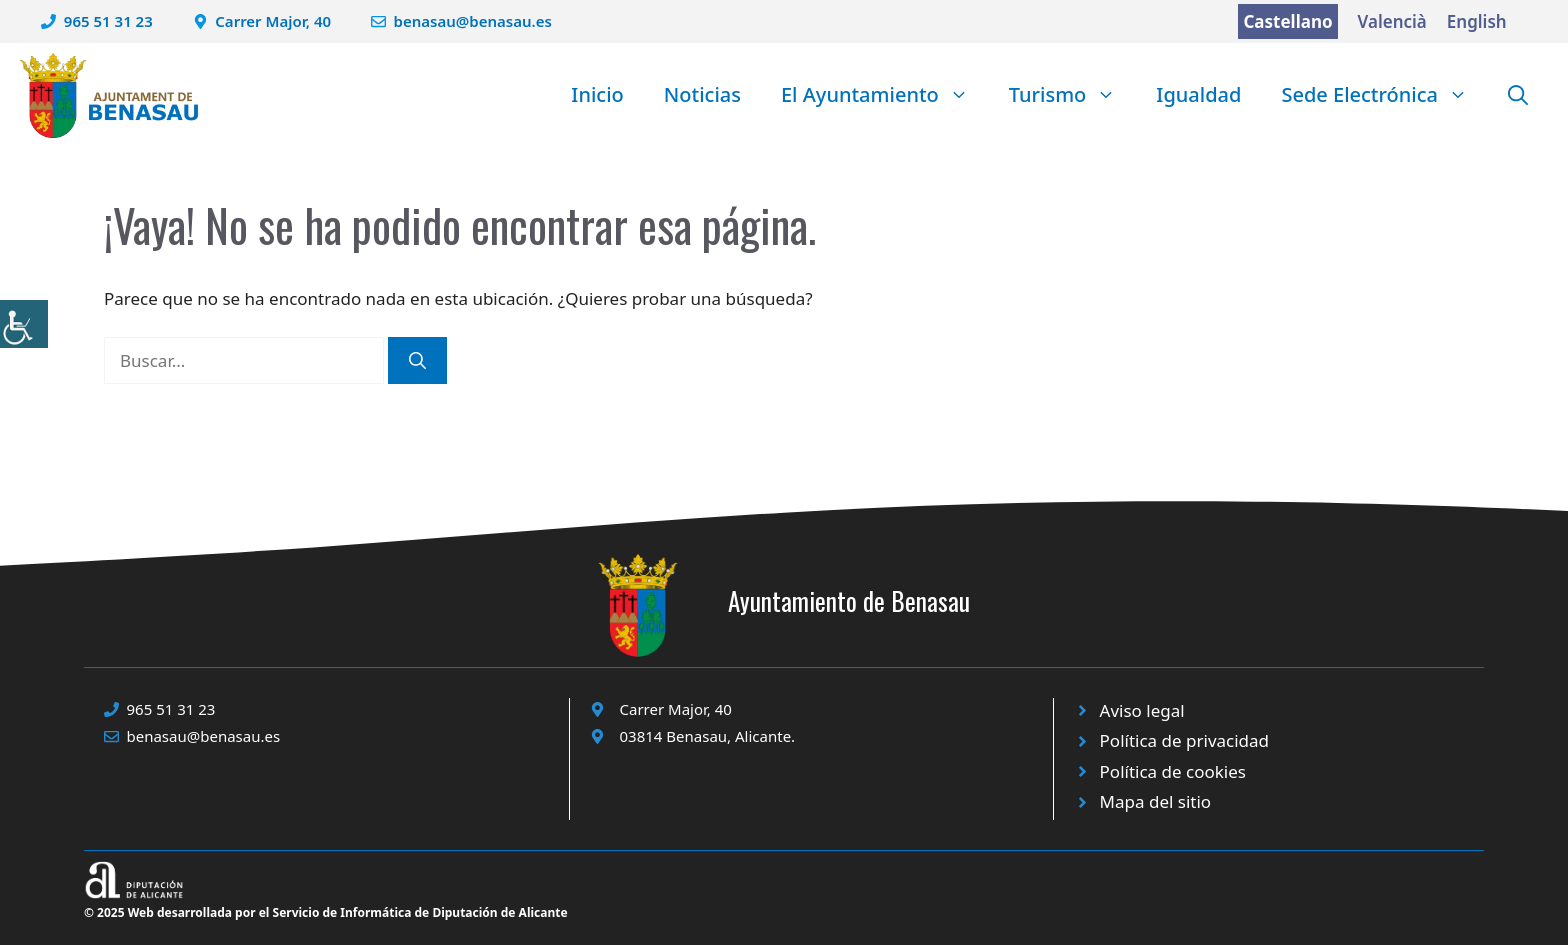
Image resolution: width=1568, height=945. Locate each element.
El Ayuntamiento (885, 95)
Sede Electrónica (1384, 95)
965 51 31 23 (108, 21)
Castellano (1287, 21)
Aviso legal (1142, 710)
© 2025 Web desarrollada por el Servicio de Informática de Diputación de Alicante (326, 912)
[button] (1518, 95)
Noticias (702, 94)
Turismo (1073, 95)
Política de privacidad (1184, 740)
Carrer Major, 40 (273, 21)
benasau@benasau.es (473, 21)
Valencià (1392, 21)
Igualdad (1198, 94)
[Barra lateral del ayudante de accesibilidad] (24, 324)
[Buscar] (417, 361)
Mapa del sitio (1156, 801)
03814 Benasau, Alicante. (708, 736)
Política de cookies (1173, 771)
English (1477, 21)
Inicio (597, 94)
